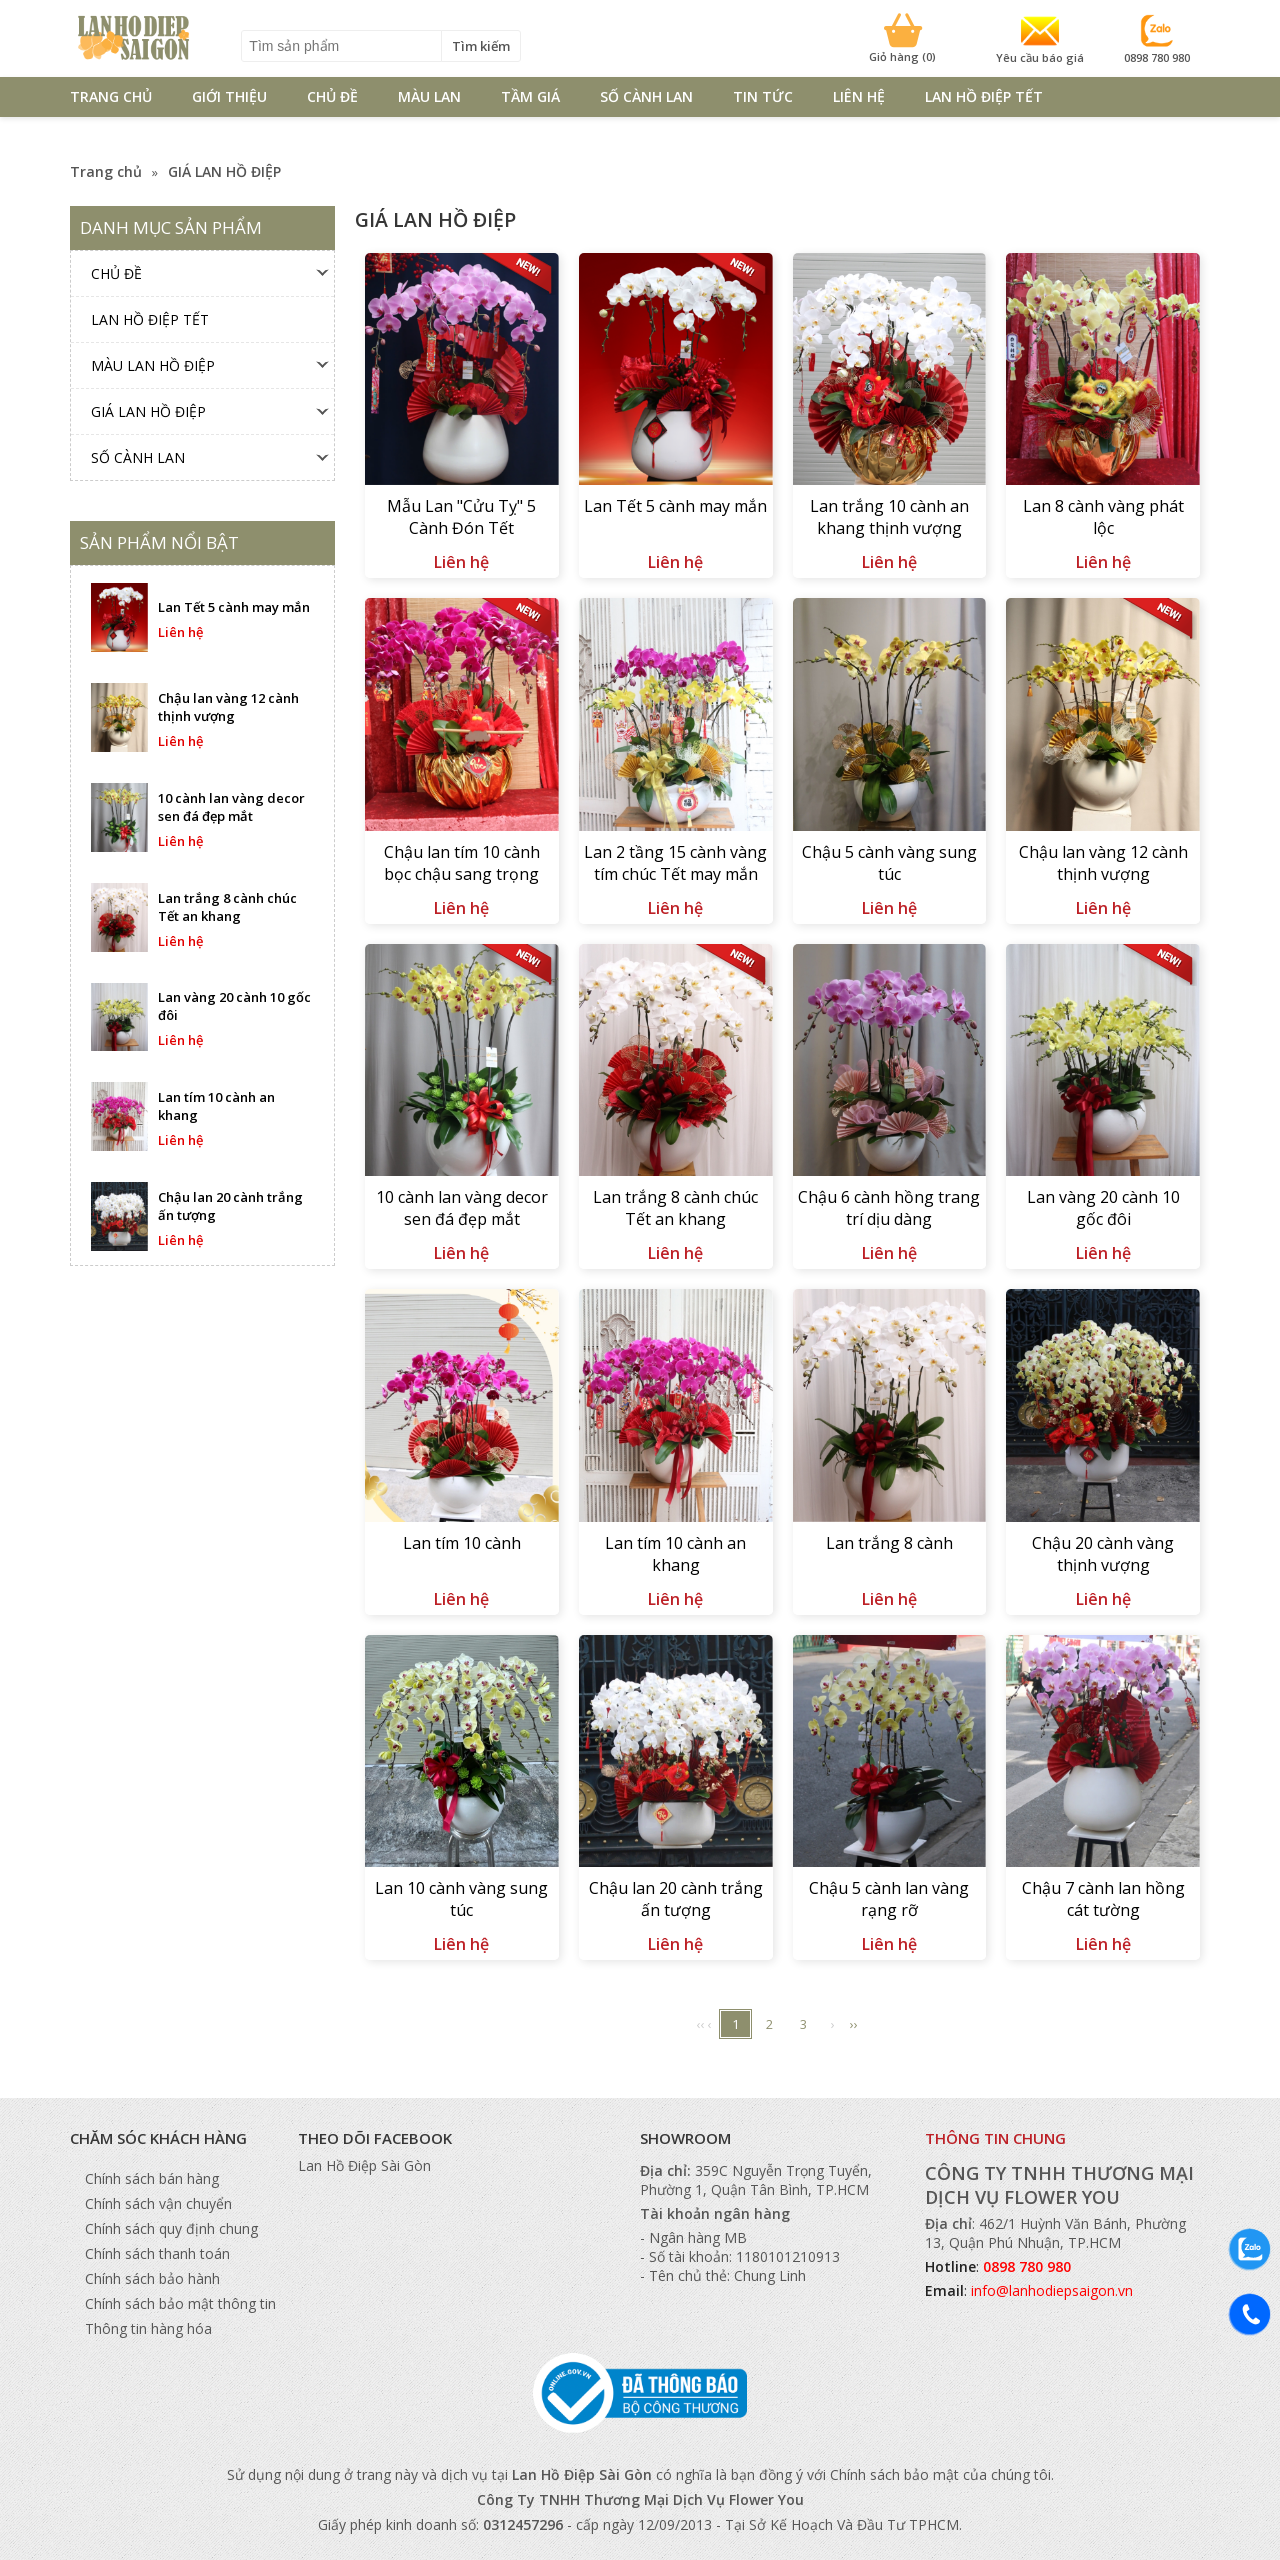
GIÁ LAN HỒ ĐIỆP (224, 171)
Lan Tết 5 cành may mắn (675, 506)
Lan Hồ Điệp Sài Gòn (364, 2165)
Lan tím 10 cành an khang (675, 1554)
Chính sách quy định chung (171, 2228)
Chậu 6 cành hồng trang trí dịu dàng (889, 1208)
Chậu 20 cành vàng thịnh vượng (1103, 1554)
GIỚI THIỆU (229, 96)
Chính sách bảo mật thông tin (180, 2303)
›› (854, 2024)
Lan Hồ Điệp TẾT (984, 96)
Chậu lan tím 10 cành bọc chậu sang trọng (462, 863)
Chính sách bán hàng (152, 2178)
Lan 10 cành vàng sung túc (461, 1899)
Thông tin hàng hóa (148, 2328)
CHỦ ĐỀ (332, 96)
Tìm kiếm (481, 46)
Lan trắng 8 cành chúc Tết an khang (675, 1208)
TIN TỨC (763, 96)
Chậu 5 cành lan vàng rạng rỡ (889, 1899)
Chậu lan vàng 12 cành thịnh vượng (1103, 863)
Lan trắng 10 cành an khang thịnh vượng (889, 517)
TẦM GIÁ (530, 96)
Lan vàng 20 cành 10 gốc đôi (1103, 1208)
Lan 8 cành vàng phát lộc (1103, 517)
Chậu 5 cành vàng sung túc (889, 863)
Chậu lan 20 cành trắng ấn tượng (676, 1899)
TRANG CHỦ (111, 96)
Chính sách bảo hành (152, 2278)
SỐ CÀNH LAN (646, 96)
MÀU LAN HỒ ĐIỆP (153, 365)
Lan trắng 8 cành (889, 1543)
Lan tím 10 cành (462, 1543)
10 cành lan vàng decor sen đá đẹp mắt (462, 1208)
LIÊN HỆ (859, 96)
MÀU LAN (429, 96)
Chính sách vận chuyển (158, 2203)
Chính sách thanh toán (157, 2253)
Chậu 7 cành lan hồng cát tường (1103, 1899)
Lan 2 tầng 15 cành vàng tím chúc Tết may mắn (675, 863)
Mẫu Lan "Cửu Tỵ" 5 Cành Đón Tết (461, 517)
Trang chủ (106, 171)
